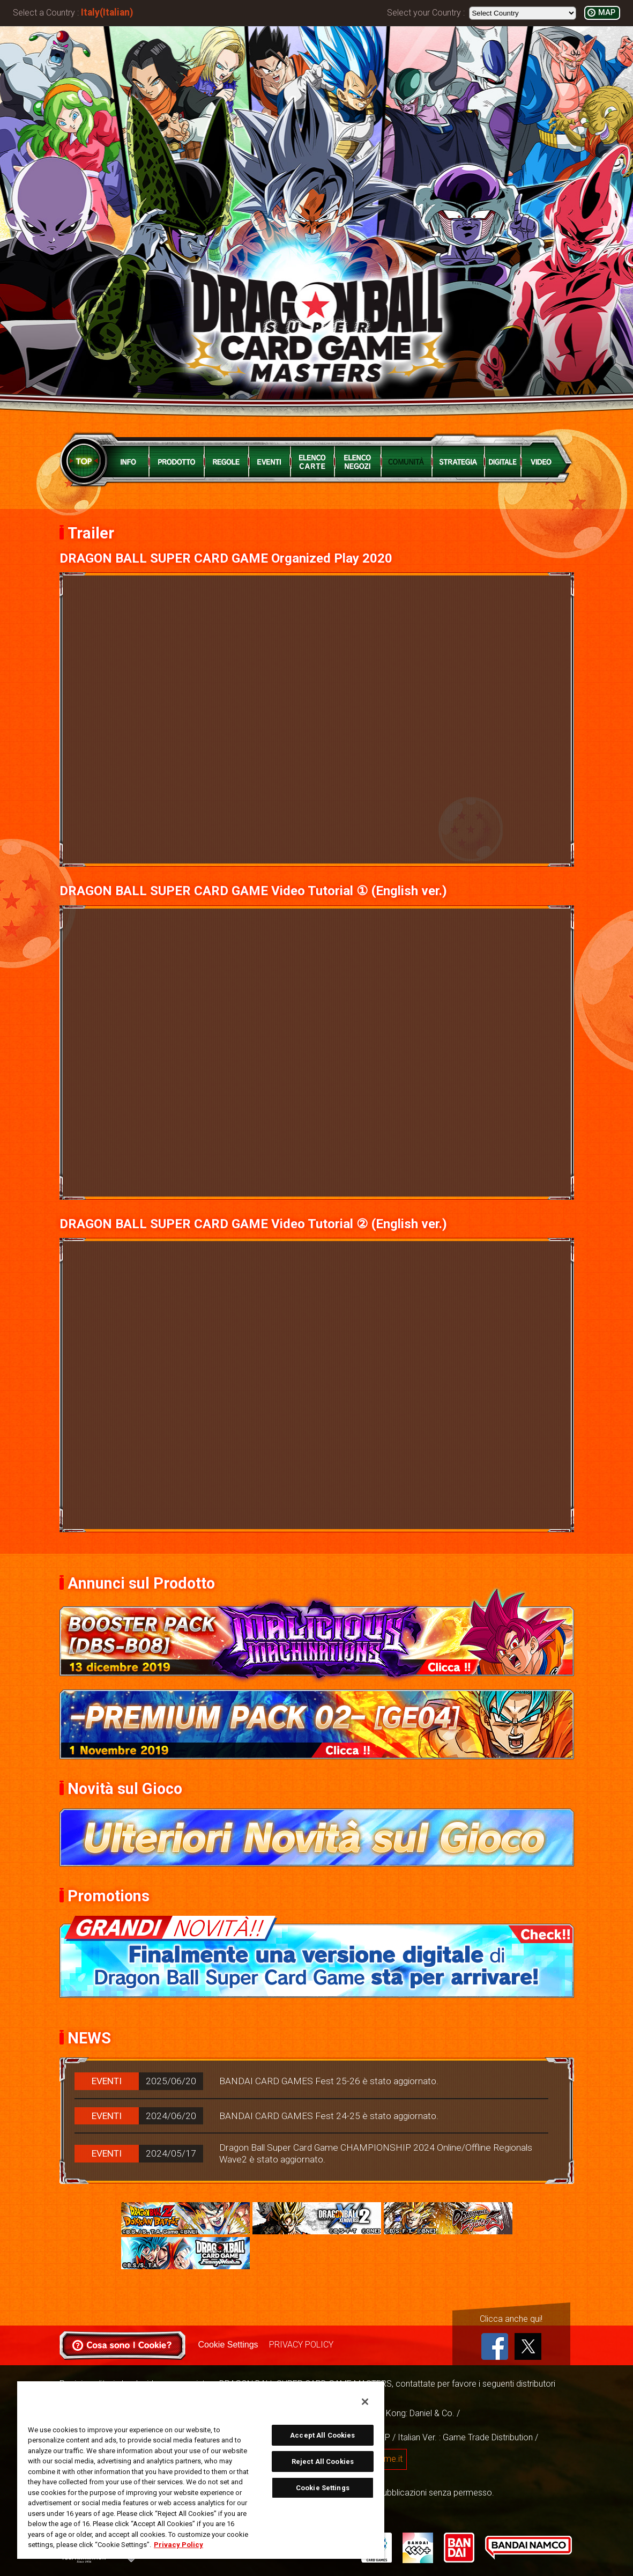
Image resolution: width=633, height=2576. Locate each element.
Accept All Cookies (322, 2435)
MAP (606, 12)
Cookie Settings (228, 2344)
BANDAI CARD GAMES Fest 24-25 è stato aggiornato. (328, 2115)
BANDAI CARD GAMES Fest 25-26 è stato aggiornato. (328, 2081)
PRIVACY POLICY (301, 2344)
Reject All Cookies (323, 2461)
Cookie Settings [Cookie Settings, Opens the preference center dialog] (322, 2488)
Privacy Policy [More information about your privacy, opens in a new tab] (178, 2545)
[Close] (365, 2401)
